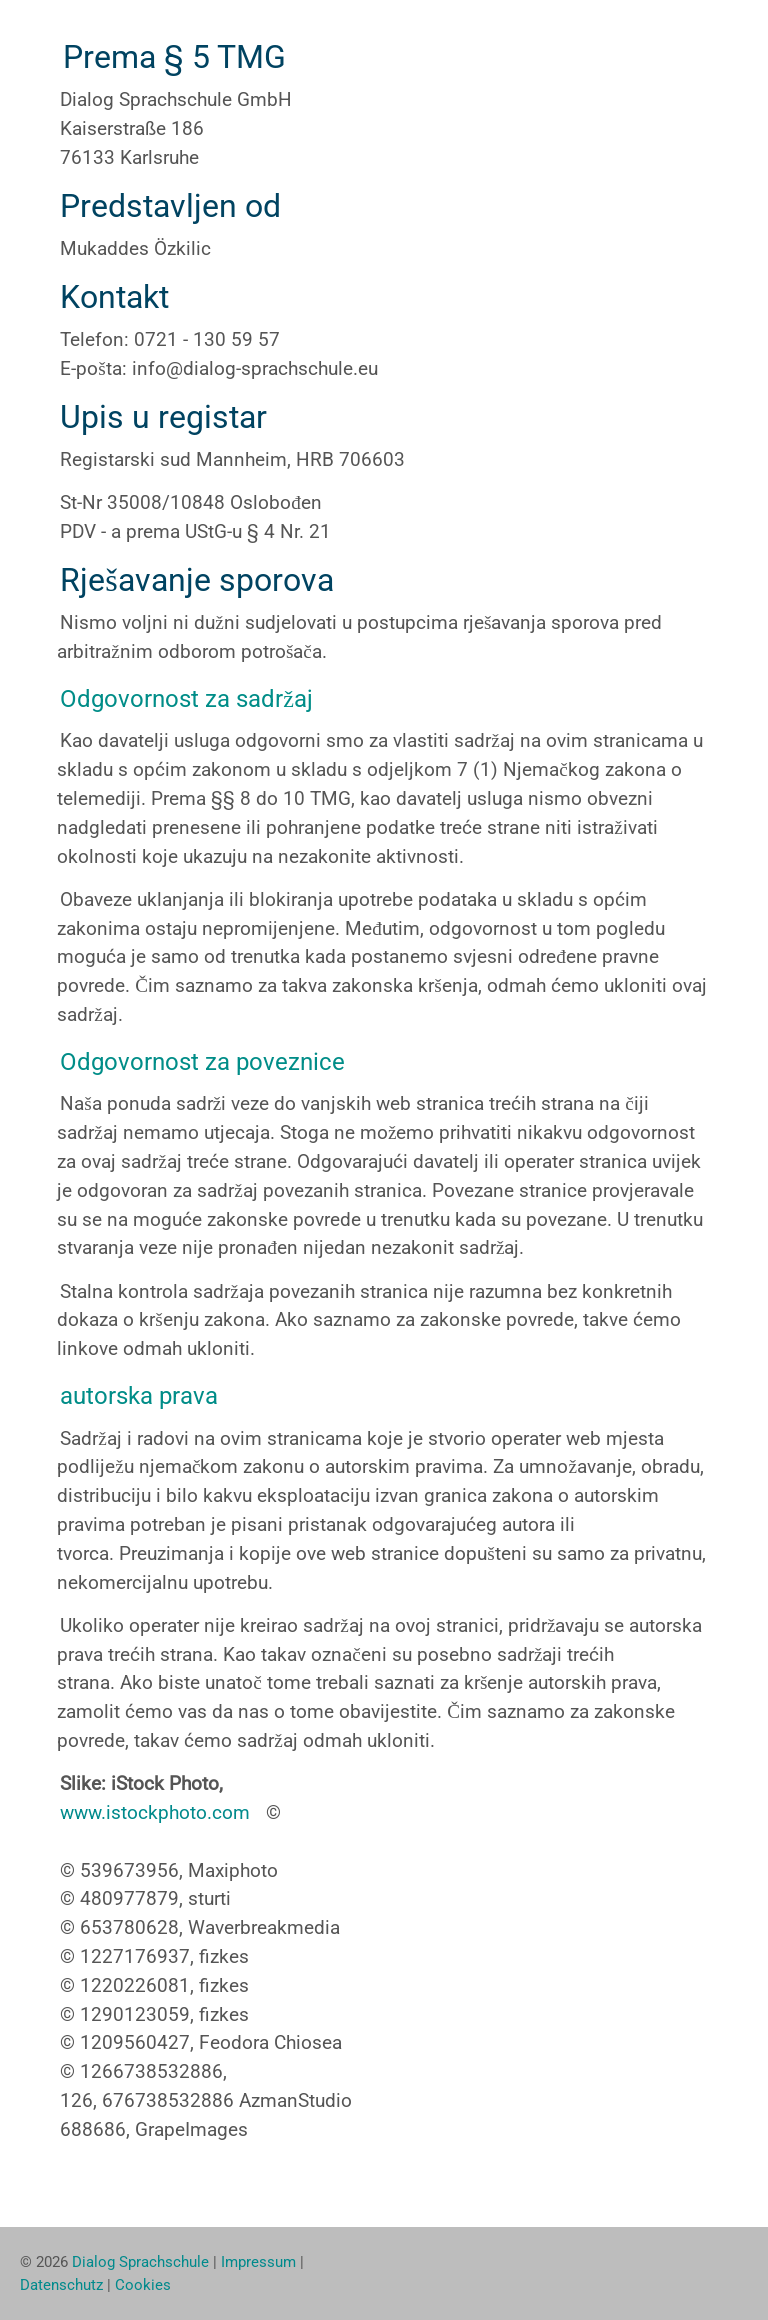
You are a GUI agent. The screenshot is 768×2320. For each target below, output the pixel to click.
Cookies (143, 2285)
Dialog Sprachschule (140, 2262)
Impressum (258, 2262)
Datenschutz (61, 2285)
